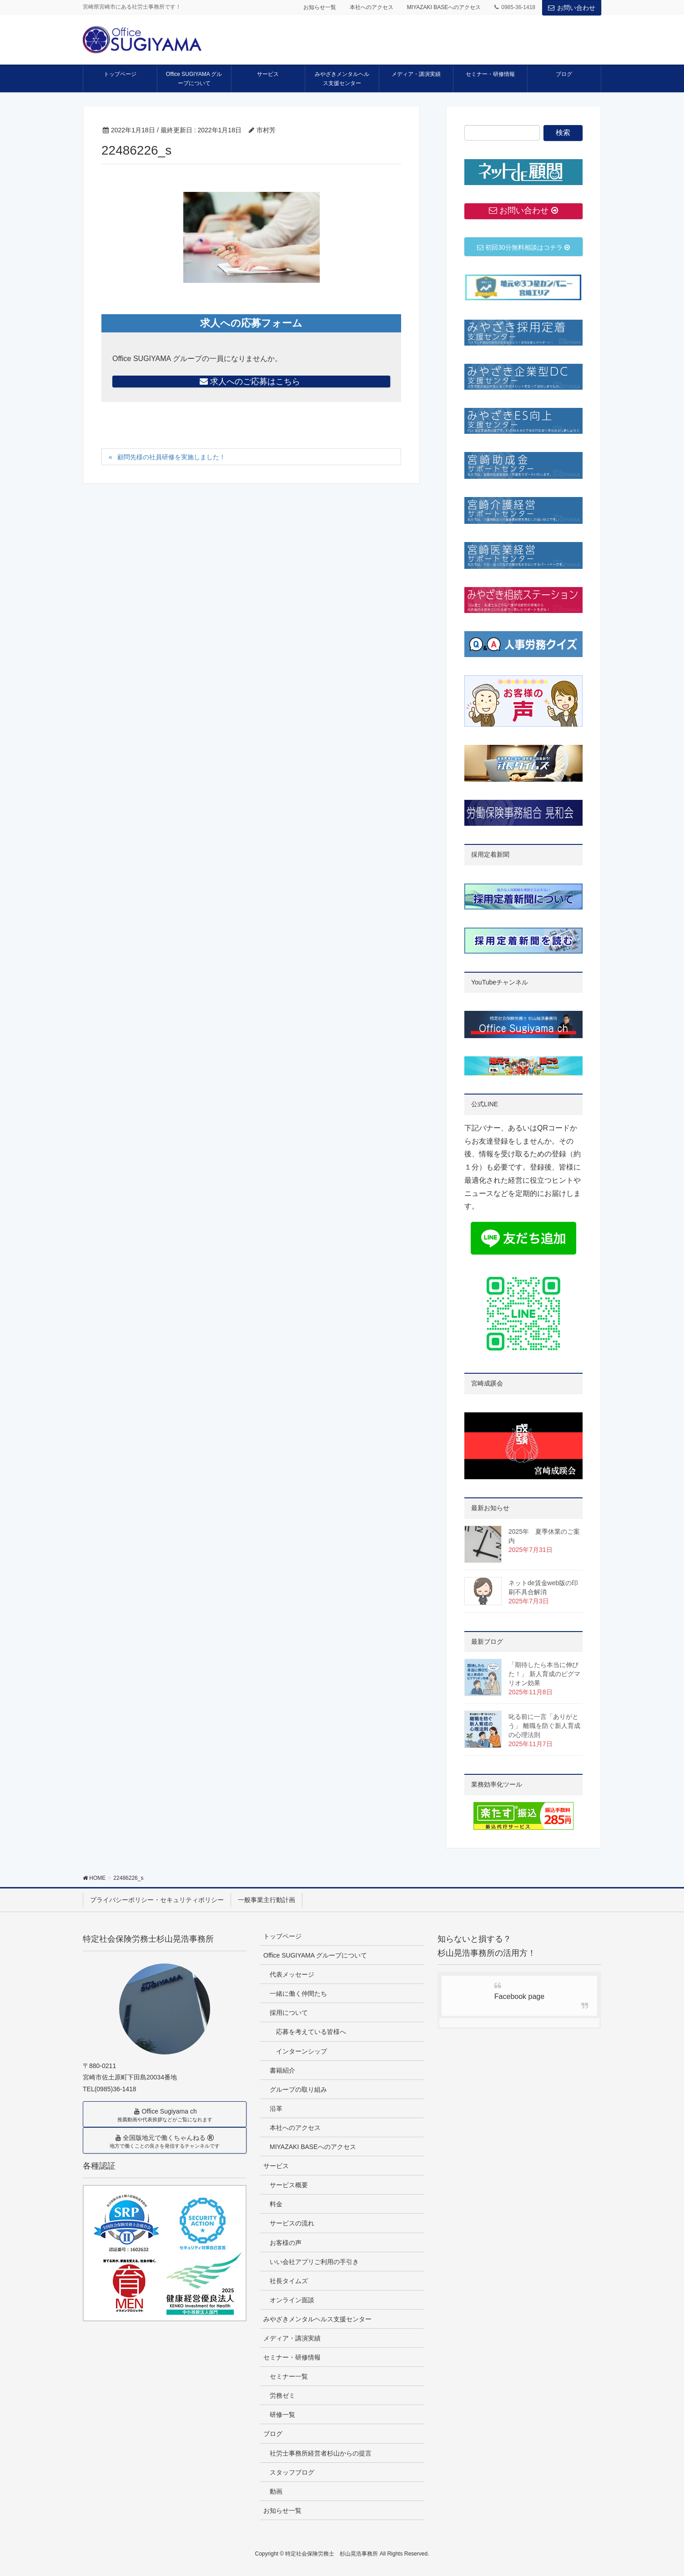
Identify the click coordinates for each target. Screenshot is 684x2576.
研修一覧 (282, 2414)
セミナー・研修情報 (292, 2357)
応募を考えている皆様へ (311, 2031)
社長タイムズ (289, 2281)
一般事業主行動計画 (266, 1899)
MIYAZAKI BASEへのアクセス (444, 7)
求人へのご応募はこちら (251, 381)
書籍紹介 (282, 2070)
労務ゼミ (282, 2395)
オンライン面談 (292, 2300)
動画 (276, 2491)
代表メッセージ (292, 1974)
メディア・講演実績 (292, 2338)
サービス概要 (289, 2185)
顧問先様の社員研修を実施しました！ (171, 457)
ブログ (272, 2433)
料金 (276, 2204)
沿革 (276, 2108)
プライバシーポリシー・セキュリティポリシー (157, 1899)
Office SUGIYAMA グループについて (315, 1955)
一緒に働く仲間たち (298, 1993)
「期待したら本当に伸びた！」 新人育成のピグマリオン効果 (544, 1674)
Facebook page (519, 1996)
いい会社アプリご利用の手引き (314, 2261)
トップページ (282, 1936)
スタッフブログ (292, 2472)
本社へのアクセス (371, 7)
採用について (289, 2012)
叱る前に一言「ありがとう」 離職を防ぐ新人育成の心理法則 (544, 1725)
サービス (276, 2165)
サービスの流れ (292, 2223)
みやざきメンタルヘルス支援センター (317, 2319)
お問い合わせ (571, 7)
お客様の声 (286, 2242)
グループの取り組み (298, 2089)
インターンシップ (301, 2051)
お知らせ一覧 (319, 7)
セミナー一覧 (289, 2376)
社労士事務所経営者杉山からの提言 (321, 2453)
